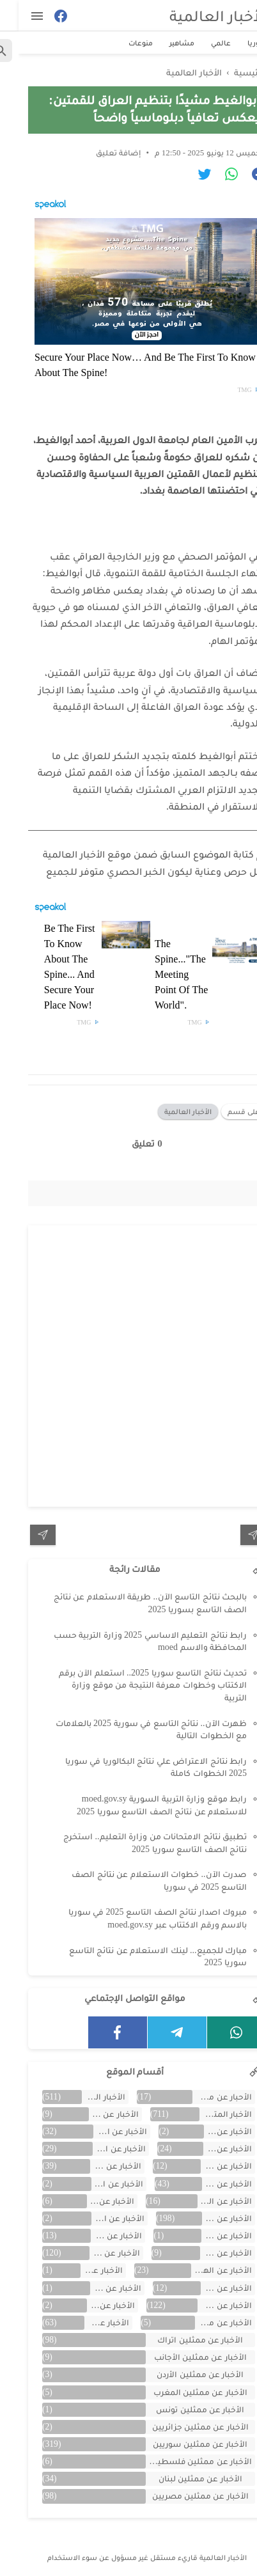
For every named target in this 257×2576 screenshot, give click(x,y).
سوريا (239, 42)
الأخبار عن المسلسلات (207, 2253)
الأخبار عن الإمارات (209, 2148)
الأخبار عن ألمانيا (98, 2235)
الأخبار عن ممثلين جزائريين (182, 2426)
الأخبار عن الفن (208, 2218)
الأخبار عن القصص (99, 2218)
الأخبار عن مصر (88, 2322)
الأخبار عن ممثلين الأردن (181, 2374)
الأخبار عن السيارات (206, 2201)
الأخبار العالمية (200, 15)
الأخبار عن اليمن (83, 2270)
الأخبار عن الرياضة (208, 2183)
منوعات (122, 42)
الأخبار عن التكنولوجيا (101, 2148)
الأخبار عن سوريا (206, 2305)
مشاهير (163, 42)
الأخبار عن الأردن (95, 2114)
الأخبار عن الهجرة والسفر (203, 2270)
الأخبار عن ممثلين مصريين (182, 2496)
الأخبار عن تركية (207, 2288)
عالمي (202, 42)
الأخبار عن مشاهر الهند (204, 2322)
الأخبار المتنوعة (207, 2114)
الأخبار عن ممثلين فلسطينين (180, 2461)
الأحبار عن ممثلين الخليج (203, 2096)
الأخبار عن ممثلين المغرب (182, 2392)
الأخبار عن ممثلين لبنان (182, 2478)
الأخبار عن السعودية (99, 2183)
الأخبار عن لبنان (92, 2305)
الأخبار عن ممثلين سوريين (181, 2444)
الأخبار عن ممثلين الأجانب (182, 2357)
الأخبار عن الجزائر (207, 2166)
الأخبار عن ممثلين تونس (181, 2409)
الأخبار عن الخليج (97, 2166)
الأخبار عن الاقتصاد (102, 2131)
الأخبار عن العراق (92, 2201)
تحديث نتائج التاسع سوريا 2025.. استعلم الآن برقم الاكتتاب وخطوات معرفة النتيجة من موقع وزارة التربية (134, 1685)
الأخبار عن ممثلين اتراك (181, 2339)
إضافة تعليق (99, 152)
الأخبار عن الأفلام (209, 2131)
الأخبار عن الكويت (208, 2235)
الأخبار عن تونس (97, 2288)
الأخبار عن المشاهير (96, 2253)
